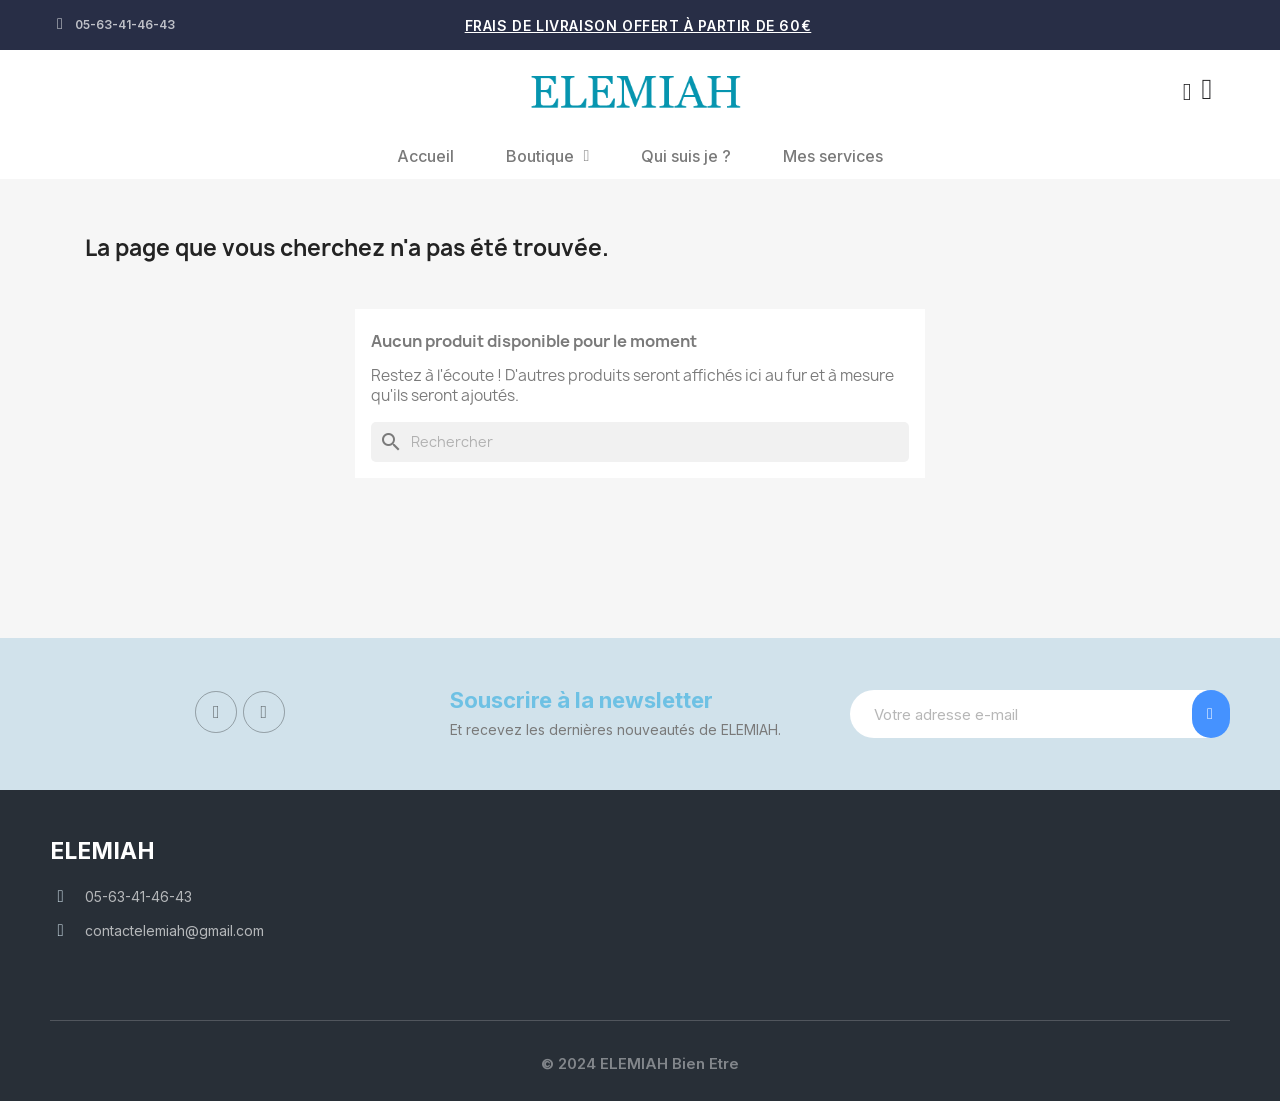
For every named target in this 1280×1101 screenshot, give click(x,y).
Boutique (548, 156)
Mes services (833, 156)
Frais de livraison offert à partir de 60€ (638, 25)
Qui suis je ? (686, 156)
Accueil (425, 156)
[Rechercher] (640, 442)
